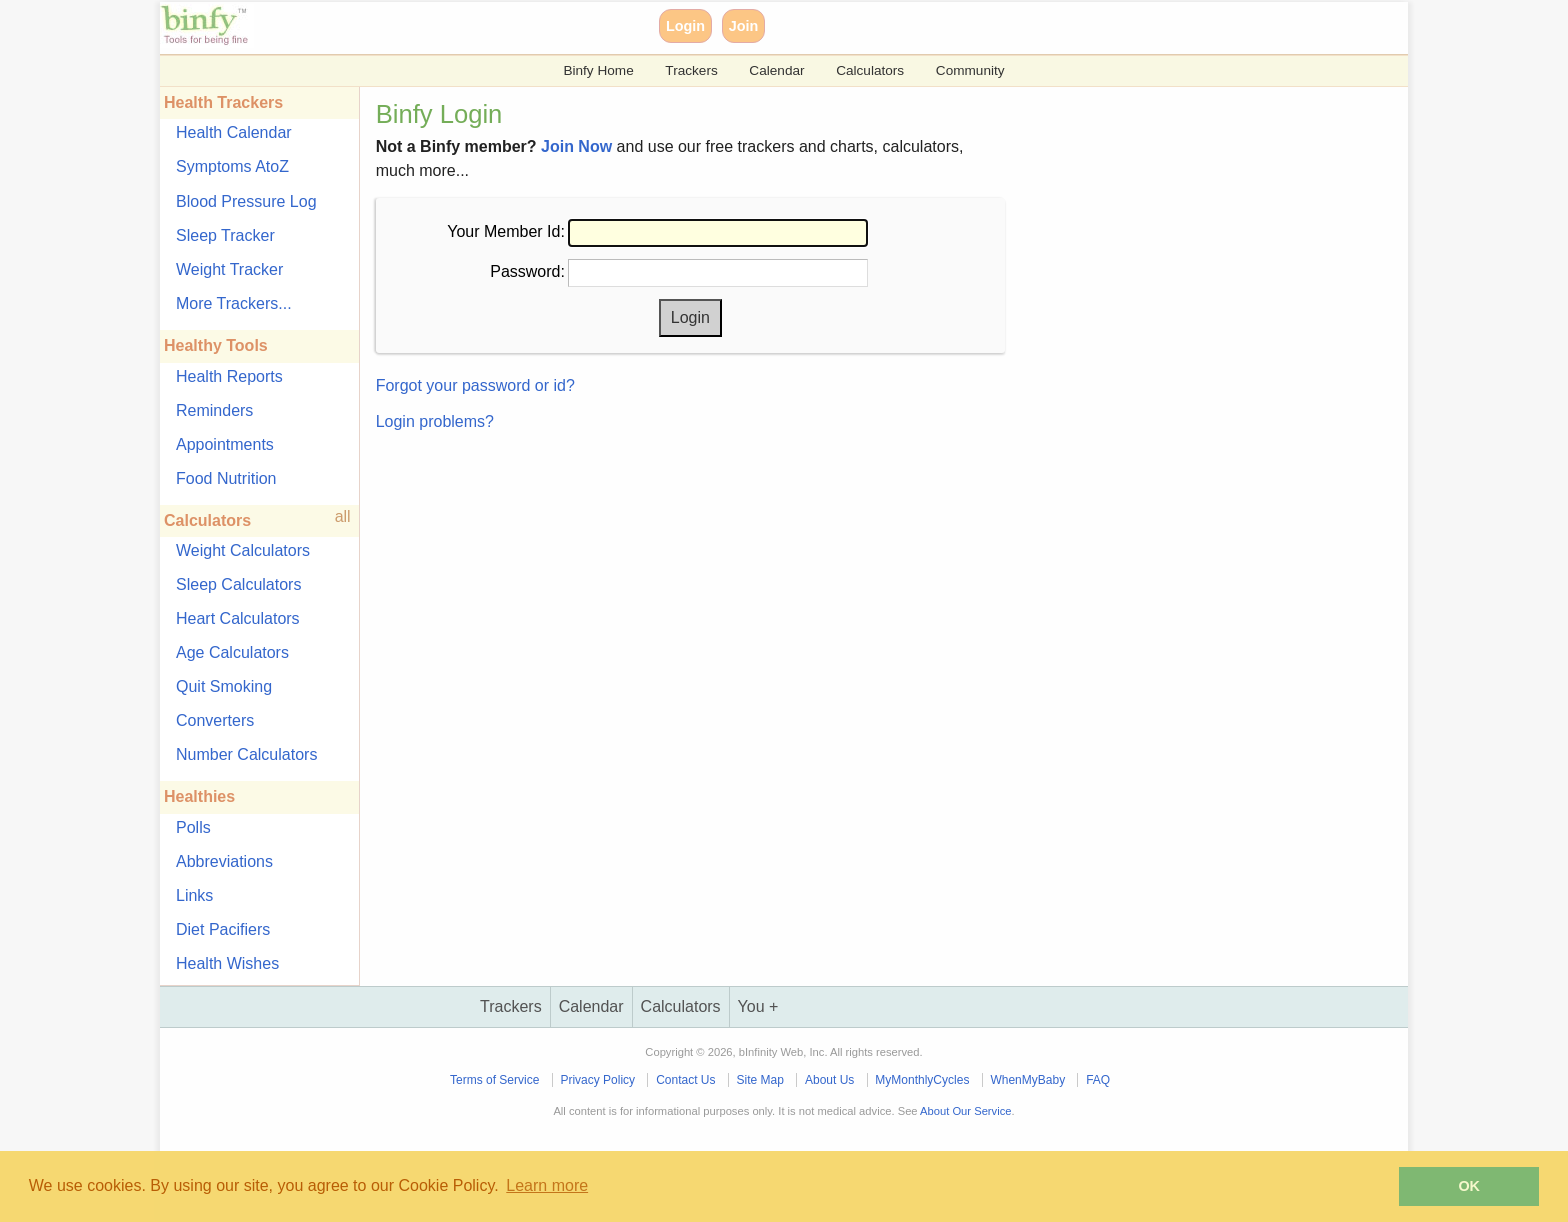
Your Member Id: (506, 231)
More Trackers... (234, 303)
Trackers (691, 70)
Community (970, 70)
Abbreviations (224, 861)
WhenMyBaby (1027, 1080)
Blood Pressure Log (246, 201)
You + (758, 1006)
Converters (215, 720)
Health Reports (229, 376)
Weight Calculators (243, 550)
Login (685, 26)
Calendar (776, 70)
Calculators (870, 70)
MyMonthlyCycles (922, 1080)
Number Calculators (246, 754)
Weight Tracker (229, 269)
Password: (527, 271)
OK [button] (1469, 1186)
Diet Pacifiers (223, 929)
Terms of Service (494, 1080)
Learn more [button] (547, 1185)
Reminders (214, 410)
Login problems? (435, 421)
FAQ (1098, 1080)
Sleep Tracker (225, 235)
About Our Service (965, 1111)
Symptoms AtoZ (232, 166)
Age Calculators (232, 652)
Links (194, 895)
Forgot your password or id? (475, 385)
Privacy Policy (597, 1080)
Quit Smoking (224, 686)
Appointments (225, 444)
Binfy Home (598, 70)
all (343, 516)
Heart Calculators (238, 618)
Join (744, 26)
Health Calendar (234, 132)
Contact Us (685, 1080)
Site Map (760, 1080)
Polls (193, 827)
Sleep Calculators (238, 584)
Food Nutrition (226, 478)
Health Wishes (227, 963)
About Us (829, 1080)
